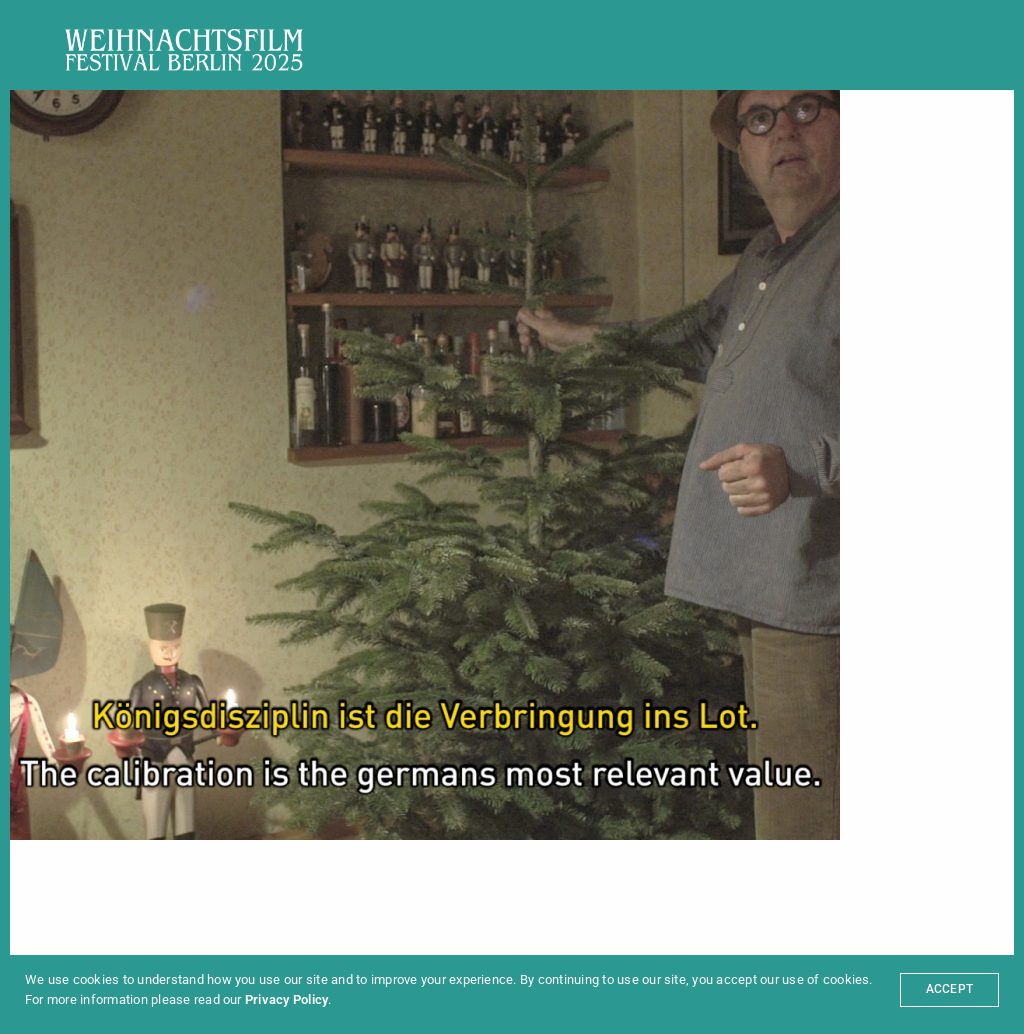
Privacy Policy (286, 999)
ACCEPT (949, 989)
